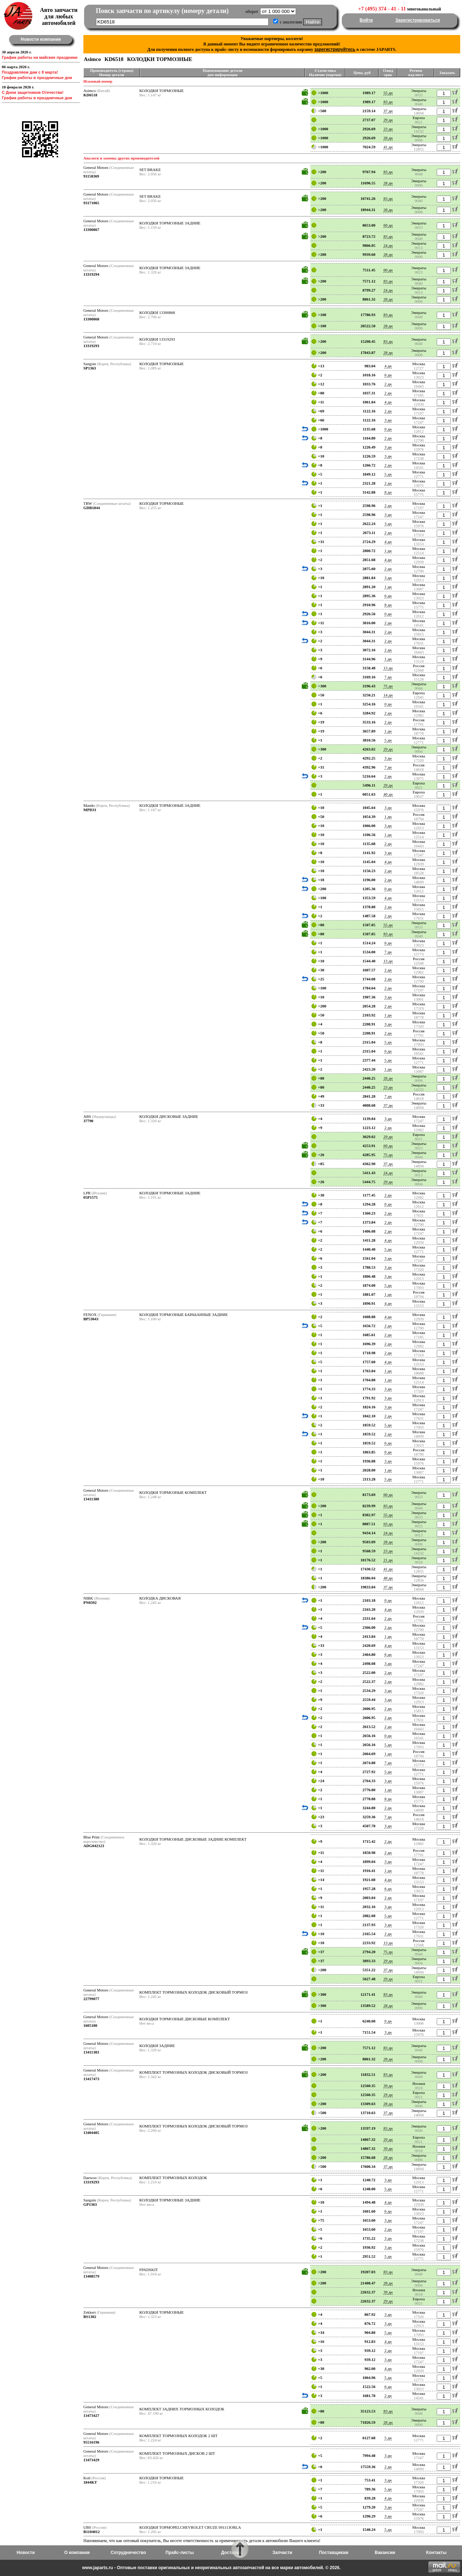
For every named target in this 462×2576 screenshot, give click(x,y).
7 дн (388, 677)
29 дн (387, 120)
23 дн (387, 129)
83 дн (387, 102)
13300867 (91, 229)
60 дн (387, 225)
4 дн (388, 366)
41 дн (387, 147)
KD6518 (90, 95)
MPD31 (89, 810)
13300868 (91, 319)
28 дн (387, 138)
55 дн (387, 93)
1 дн (388, 550)
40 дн (387, 794)
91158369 (91, 176)
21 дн (387, 1560)
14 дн (387, 695)
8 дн (388, 492)
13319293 (91, 346)
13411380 (91, 1499)
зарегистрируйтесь (335, 49)
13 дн (387, 668)
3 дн (388, 420)
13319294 (91, 274)
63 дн (387, 1524)
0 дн (388, 429)
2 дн (388, 384)
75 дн (387, 686)
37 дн (387, 111)
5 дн (388, 474)
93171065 (91, 203)
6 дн (388, 375)
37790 (88, 1121)
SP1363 (89, 368)
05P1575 (90, 1197)
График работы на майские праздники (40, 57)
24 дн (387, 245)
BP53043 (91, 1319)
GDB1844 (91, 508)
